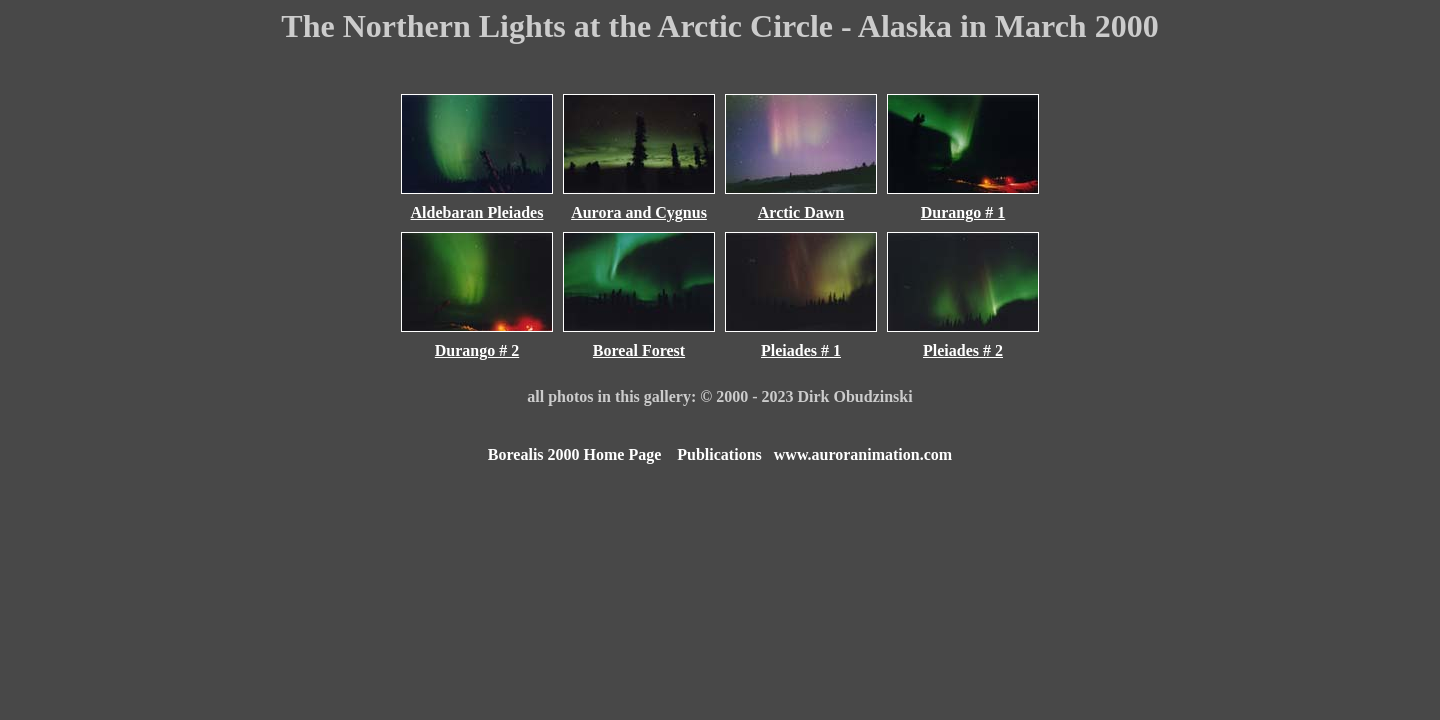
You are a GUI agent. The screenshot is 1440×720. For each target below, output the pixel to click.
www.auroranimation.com (863, 454)
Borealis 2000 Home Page (574, 454)
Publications (719, 454)
